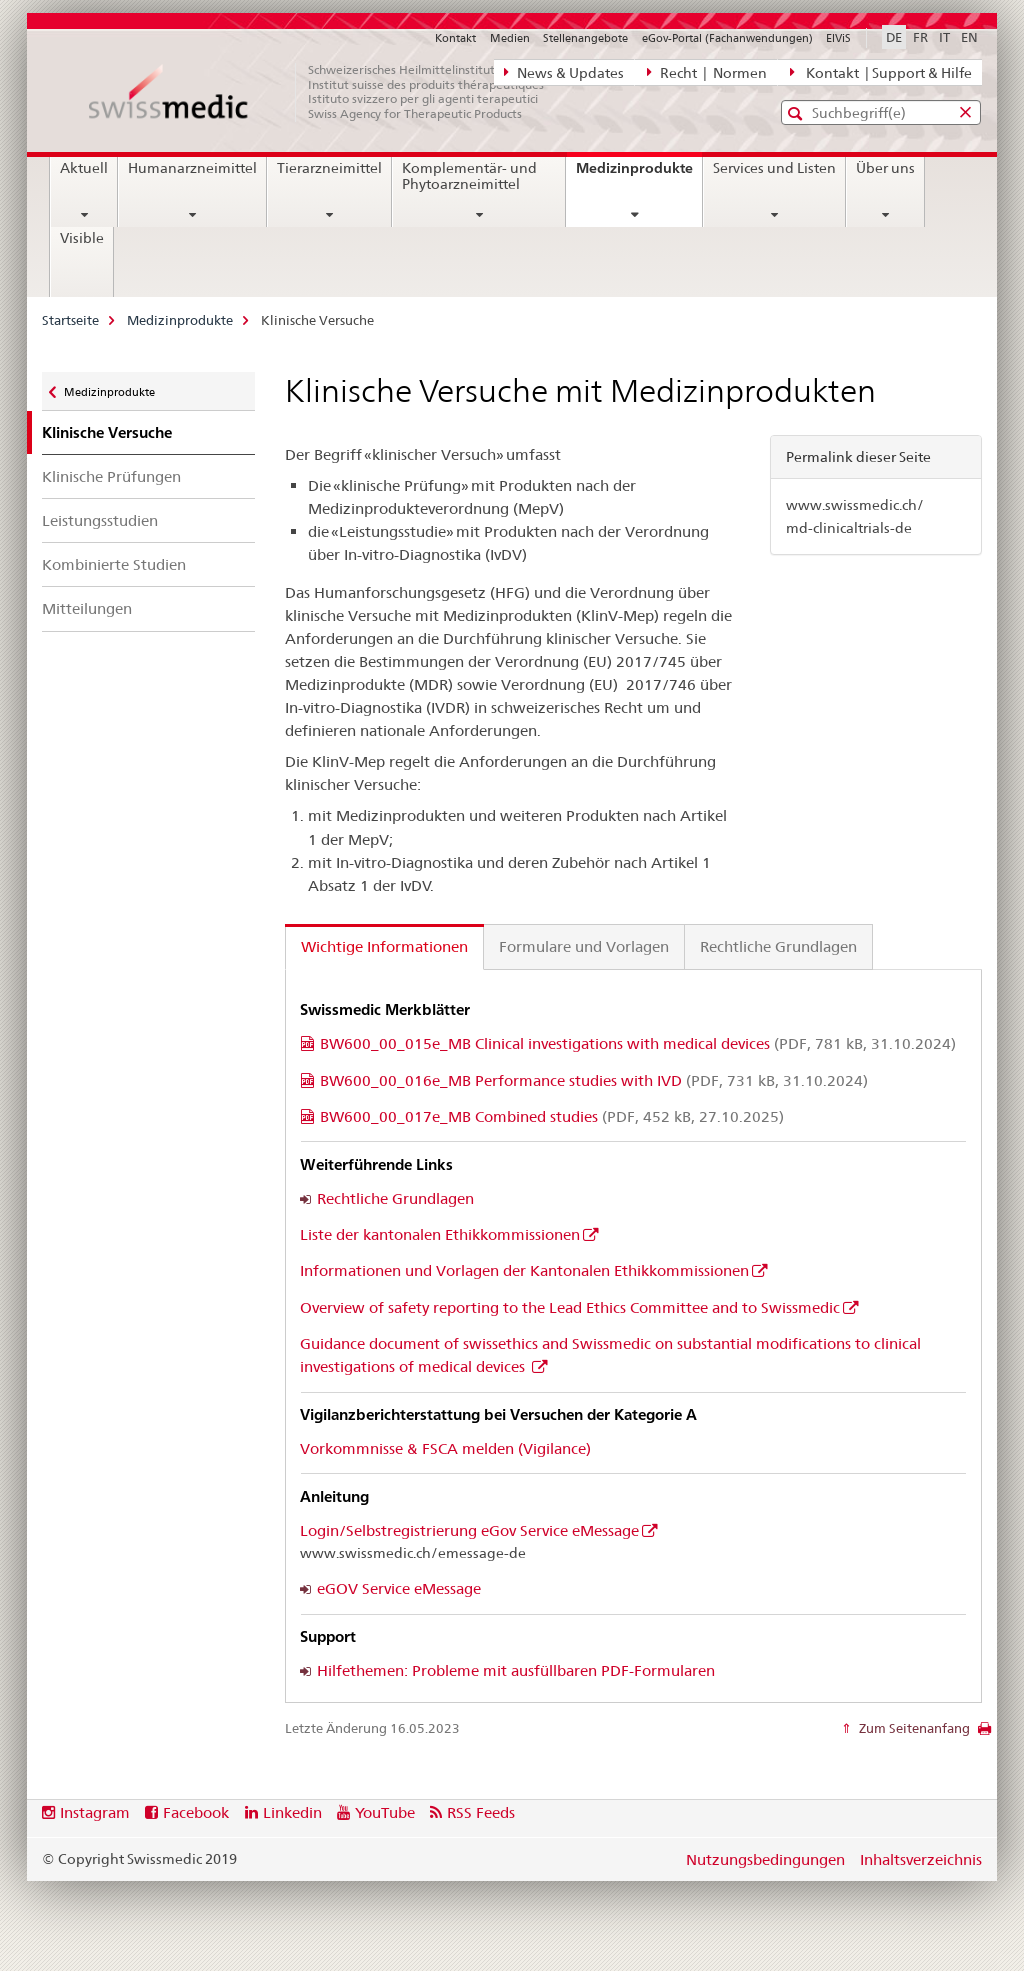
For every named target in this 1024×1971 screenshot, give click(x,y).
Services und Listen (774, 168)
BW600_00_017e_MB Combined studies (552, 1116)
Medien (510, 38)
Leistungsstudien (100, 520)
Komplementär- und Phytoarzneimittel (469, 176)
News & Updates (564, 72)
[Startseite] (327, 92)
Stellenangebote (585, 38)
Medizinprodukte (639, 175)
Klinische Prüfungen (111, 476)
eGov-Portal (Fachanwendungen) (727, 38)
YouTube (385, 1812)
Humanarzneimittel (192, 168)
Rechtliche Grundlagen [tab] (778, 946)
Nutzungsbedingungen (765, 1859)
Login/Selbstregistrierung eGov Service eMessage (469, 1530)
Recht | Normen (707, 72)
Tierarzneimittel (329, 168)
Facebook (196, 1812)
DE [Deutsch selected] (894, 37)
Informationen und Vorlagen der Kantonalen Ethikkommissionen (524, 1270)
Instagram (95, 1812)
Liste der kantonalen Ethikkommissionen (440, 1234)
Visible (82, 238)
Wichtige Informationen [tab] (384, 946)
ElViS (838, 38)
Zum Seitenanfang (913, 1728)
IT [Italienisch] (944, 37)
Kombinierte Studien (114, 564)
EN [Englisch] (969, 37)
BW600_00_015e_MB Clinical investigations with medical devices (638, 1043)
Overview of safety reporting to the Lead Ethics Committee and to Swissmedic (570, 1307)
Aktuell (84, 168)
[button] (797, 113)
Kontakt (455, 38)
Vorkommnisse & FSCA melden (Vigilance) (445, 1448)
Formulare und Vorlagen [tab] (584, 946)
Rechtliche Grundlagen (395, 1198)
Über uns (885, 168)
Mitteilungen (87, 608)
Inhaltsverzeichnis (921, 1859)
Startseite (70, 320)
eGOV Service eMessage (399, 1588)
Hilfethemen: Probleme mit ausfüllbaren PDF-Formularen (516, 1670)
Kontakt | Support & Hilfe (881, 72)
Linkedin (292, 1812)
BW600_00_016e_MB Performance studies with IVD (594, 1080)
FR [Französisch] (920, 37)
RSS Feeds (481, 1812)
